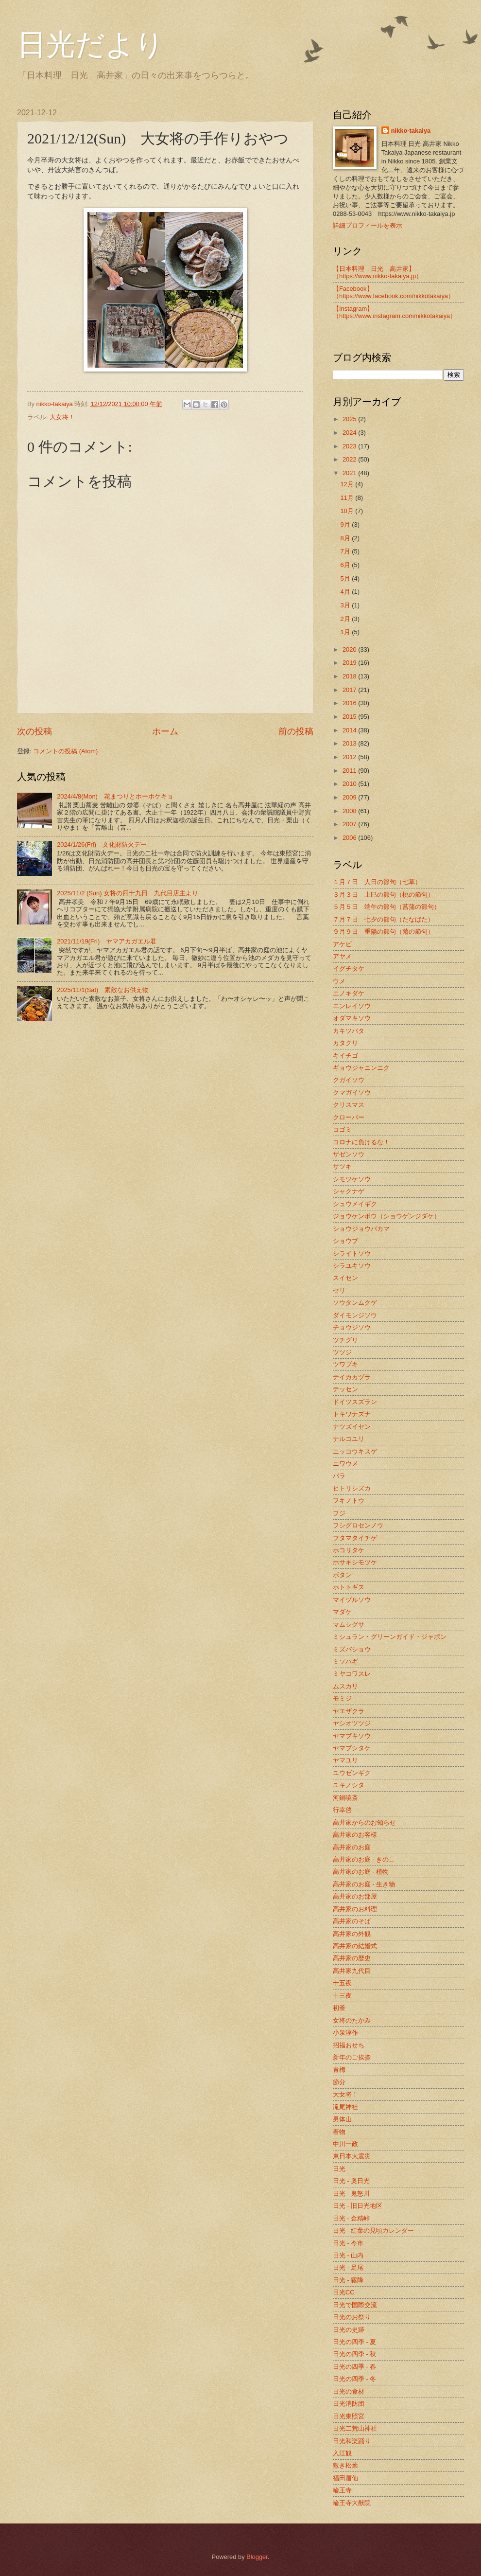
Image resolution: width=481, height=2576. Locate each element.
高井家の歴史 (352, 1958)
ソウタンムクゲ (355, 1302)
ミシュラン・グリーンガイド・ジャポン (390, 1636)
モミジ (342, 1698)
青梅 (339, 2069)
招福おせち (348, 2045)
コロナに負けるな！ (361, 1142)
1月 (346, 632)
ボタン (342, 1575)
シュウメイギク (355, 1204)
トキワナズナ (352, 1414)
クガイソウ (348, 1080)
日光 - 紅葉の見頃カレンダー (373, 2230)
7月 (346, 551)
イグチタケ (348, 968)
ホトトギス (348, 1587)
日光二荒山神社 (355, 2428)
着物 (339, 2131)
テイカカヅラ (352, 1377)
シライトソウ (352, 1253)
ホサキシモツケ (355, 1562)
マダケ (342, 1612)
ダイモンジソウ (355, 1315)
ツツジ (342, 1352)
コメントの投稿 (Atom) (65, 751)
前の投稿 (295, 731)
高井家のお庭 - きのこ (364, 1859)
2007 (350, 824)
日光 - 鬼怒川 (351, 2193)
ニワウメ (345, 1463)
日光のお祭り (352, 2317)
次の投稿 (34, 731)
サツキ (342, 1166)
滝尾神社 (345, 2107)
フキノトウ (348, 1500)
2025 (350, 419)
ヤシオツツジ (352, 1723)
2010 (350, 783)
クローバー (348, 1117)
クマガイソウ (352, 1092)
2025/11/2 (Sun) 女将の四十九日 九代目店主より (127, 893)
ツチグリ (345, 1340)
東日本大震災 (352, 2156)
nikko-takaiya (411, 130)
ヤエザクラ (348, 1711)
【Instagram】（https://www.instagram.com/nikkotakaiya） (394, 312)
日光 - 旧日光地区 (357, 2205)
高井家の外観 (352, 1933)
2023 (350, 446)
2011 (350, 770)
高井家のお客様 (355, 1834)
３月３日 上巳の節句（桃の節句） (383, 894)
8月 (346, 538)
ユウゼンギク (352, 1773)
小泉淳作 (345, 2032)
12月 (347, 484)
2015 (350, 716)
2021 (350, 473)
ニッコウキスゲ (355, 1451)
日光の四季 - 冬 (354, 2378)
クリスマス (348, 1104)
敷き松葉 (345, 2465)
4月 (346, 591)
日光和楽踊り (352, 2441)
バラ (339, 1475)
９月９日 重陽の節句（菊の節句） (383, 931)
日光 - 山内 (348, 2255)
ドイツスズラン (355, 1401)
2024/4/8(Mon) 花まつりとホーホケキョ (115, 796)
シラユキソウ (352, 1265)
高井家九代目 (352, 1970)
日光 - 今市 (348, 2243)
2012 (350, 757)
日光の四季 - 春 (354, 2366)
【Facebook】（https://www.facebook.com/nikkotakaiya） (393, 292)
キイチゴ (345, 1055)
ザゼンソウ (348, 1154)
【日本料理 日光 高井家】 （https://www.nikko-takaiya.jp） (377, 272)
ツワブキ (345, 1364)
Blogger (257, 2556)
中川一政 (345, 2144)
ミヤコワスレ (352, 1673)
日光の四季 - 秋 (354, 2354)
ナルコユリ (348, 1438)
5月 (346, 578)
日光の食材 (348, 2391)
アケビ (342, 944)
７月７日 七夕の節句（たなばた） (383, 919)
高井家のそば (352, 1921)
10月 (347, 511)
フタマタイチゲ (355, 1538)
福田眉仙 (345, 2478)
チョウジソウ (352, 1327)
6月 (346, 564)
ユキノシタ (348, 1785)
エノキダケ (348, 993)
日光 (339, 2168)
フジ (339, 1513)
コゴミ (342, 1129)
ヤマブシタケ (352, 1748)
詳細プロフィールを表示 (367, 225)
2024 (350, 432)
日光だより (90, 45)
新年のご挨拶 (352, 2057)
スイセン (345, 1277)
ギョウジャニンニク (361, 1067)
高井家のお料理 (355, 1909)
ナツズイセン (352, 1426)
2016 (350, 703)
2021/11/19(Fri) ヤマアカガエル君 (106, 941)
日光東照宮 (348, 2416)
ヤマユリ (345, 1760)
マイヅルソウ (352, 1599)
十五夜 (342, 1983)
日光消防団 (348, 2403)
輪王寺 (342, 2490)
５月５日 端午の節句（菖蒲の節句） (386, 906)
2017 (350, 689)
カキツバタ (348, 1030)
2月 (346, 618)
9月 (346, 524)
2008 (350, 811)
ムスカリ (345, 1686)
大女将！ (62, 417)
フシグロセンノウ (358, 1525)
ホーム (165, 731)
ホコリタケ (348, 1550)
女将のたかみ (352, 2020)
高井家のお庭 (352, 1847)
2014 (350, 730)
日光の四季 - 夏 (354, 2341)
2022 (350, 459)
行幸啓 (342, 1809)
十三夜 (342, 1995)
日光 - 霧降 (348, 2280)
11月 (347, 497)
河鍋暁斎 (345, 1797)
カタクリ (345, 1043)
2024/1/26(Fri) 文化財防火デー (102, 844)
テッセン (345, 1389)
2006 (350, 837)
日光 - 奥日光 (351, 2181)
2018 (350, 676)
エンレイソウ (352, 1006)
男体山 (342, 2119)
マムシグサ (348, 1624)
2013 (350, 743)
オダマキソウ (352, 1018)
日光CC (344, 2292)
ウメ (339, 981)
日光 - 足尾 (348, 2267)
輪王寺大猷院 (352, 2502)
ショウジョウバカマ (361, 1228)
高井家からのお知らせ (364, 1822)
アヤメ (342, 956)
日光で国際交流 (355, 2305)
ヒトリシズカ (352, 1488)
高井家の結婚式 (355, 1946)
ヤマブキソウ (352, 1736)
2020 (350, 649)
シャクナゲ (348, 1191)
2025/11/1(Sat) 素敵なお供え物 (103, 990)
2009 (350, 797)
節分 (339, 2082)
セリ (339, 1290)
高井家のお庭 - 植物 (361, 1871)
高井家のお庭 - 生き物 (364, 1884)
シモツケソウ (352, 1179)
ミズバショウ (352, 1649)
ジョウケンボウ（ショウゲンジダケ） (386, 1216)
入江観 (342, 2453)
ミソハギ (345, 1661)
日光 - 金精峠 (351, 2218)
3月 (346, 605)
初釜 (339, 2007)
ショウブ (345, 1240)
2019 (350, 662)
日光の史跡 (348, 2329)
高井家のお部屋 (355, 1896)
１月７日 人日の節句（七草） (377, 882)
